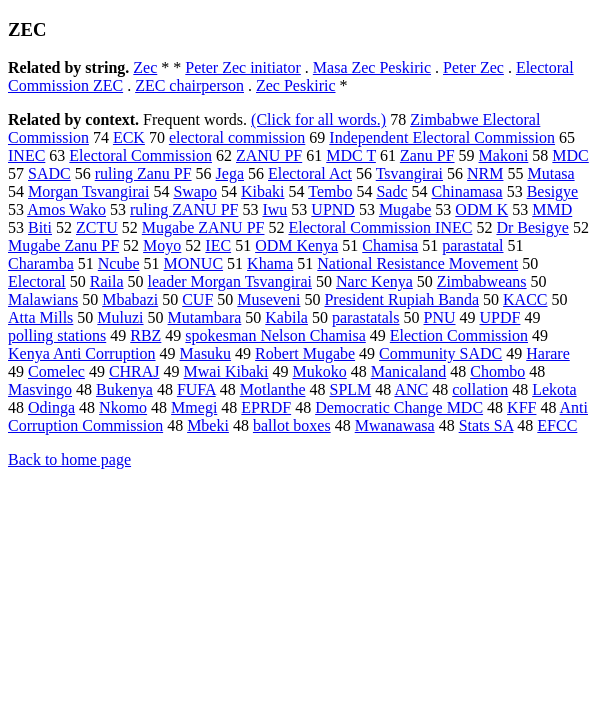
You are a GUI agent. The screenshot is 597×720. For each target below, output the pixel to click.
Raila (107, 281)
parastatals (366, 317)
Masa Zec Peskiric (372, 67)
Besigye (553, 191)
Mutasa (550, 173)
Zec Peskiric (296, 85)
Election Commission (459, 335)
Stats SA (486, 425)
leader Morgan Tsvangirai (230, 281)
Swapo (195, 191)
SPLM (350, 389)
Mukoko (319, 371)
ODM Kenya (296, 245)
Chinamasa (467, 191)
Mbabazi (130, 299)
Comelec (56, 371)
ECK (129, 137)
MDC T (351, 155)
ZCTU (97, 227)
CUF (197, 299)
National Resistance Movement (417, 263)
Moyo (162, 245)
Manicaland (409, 371)
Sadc (391, 191)
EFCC (557, 425)
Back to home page (69, 459)
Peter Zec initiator (243, 67)
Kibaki (263, 191)
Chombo (497, 371)
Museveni (268, 299)
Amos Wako (66, 209)
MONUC (194, 263)
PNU (440, 317)
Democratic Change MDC (399, 407)
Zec (145, 67)
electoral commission (237, 137)
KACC (525, 299)
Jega (230, 173)
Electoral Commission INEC (380, 227)
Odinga (51, 407)
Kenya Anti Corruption (82, 353)
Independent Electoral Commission (442, 137)
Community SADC (440, 353)
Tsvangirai (409, 173)
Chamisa (390, 245)
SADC (49, 173)
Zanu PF (427, 155)
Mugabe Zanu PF (63, 245)
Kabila (286, 317)
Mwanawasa (395, 425)
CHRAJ (134, 371)
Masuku (206, 353)
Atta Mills (40, 317)
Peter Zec (473, 67)
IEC (218, 245)
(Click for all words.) (318, 119)
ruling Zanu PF (143, 173)
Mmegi (194, 407)
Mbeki (208, 425)
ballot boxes (292, 425)
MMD (552, 209)
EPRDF (266, 407)
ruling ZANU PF (184, 209)
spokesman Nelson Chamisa (275, 335)
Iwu (274, 209)
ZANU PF (269, 155)
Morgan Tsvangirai (88, 191)
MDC (570, 155)
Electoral (37, 281)
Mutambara (205, 317)
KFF (521, 407)
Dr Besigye (532, 227)
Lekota (554, 389)
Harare (548, 353)
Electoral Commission (140, 155)
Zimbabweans (482, 281)
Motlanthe (273, 389)
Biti (40, 227)
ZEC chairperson (189, 85)
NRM (485, 173)
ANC (411, 389)
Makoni (504, 155)
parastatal (472, 245)
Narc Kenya (374, 281)
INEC (26, 155)
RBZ (145, 335)
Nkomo (123, 407)
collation (480, 389)
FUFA (196, 389)
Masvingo (40, 389)
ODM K (481, 209)
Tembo (330, 191)
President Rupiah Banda (401, 299)
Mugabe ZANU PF (203, 227)
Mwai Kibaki (226, 371)
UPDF (500, 317)
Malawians (43, 299)
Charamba (41, 263)
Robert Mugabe (305, 353)
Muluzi (120, 317)
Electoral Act (310, 173)
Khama (270, 263)
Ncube (119, 263)
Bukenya (124, 389)
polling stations (57, 335)
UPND (333, 209)
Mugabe (405, 209)
